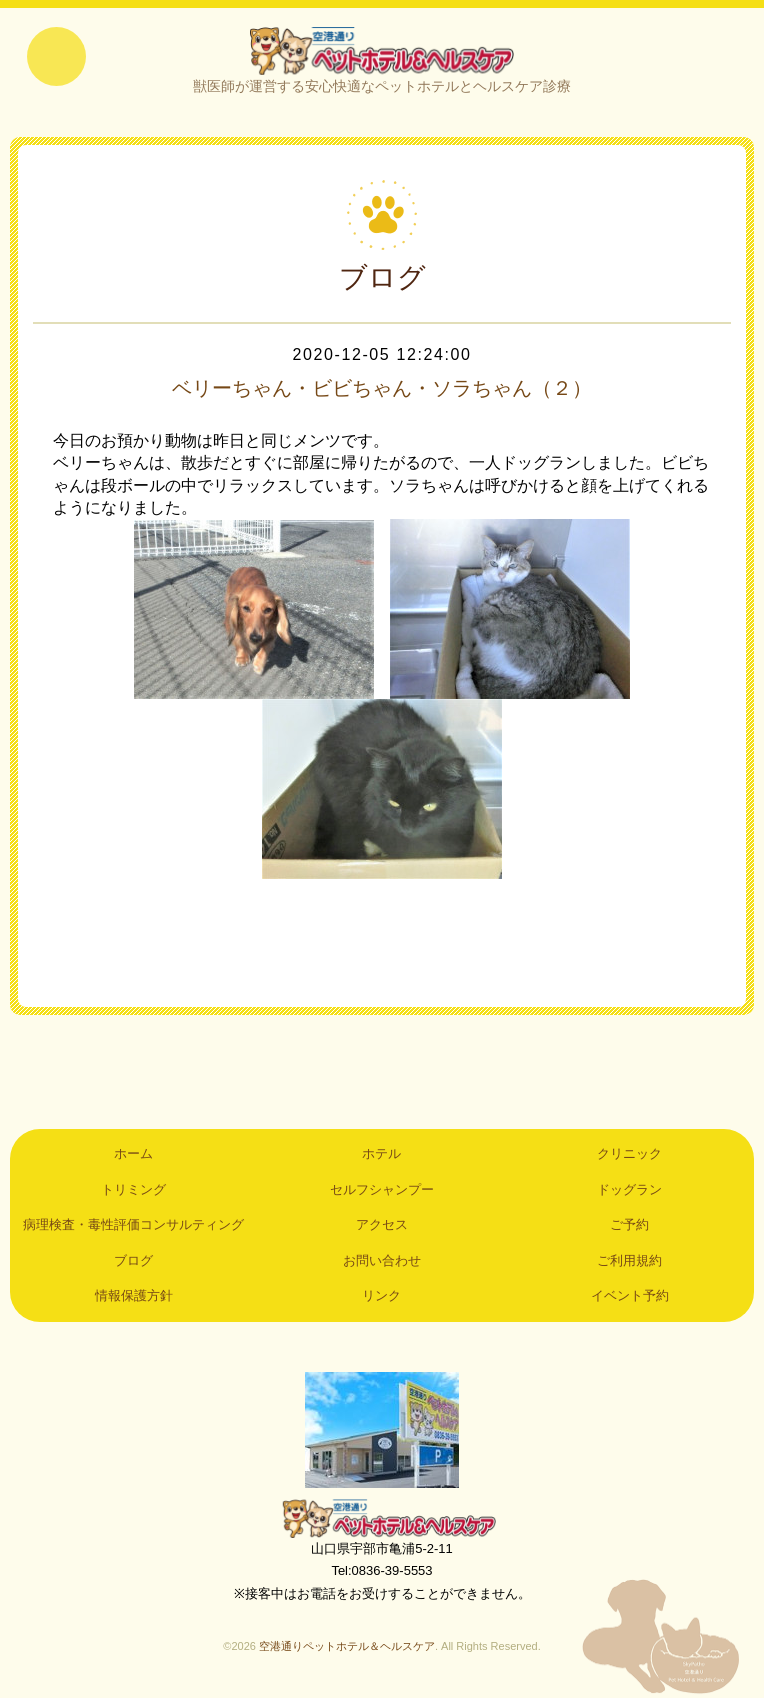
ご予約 (629, 1225)
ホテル (381, 1154)
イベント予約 (630, 1295)
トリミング (133, 1189)
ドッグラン (629, 1189)
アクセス (382, 1225)
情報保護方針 (134, 1295)
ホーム (133, 1154)
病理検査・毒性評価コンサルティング (133, 1225)
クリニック (629, 1154)
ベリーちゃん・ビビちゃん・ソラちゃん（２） (382, 388)
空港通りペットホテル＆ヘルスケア (382, 1518)
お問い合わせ (382, 1260)
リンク (381, 1295)
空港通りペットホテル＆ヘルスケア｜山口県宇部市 (382, 50)
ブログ (133, 1260)
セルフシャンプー (382, 1189)
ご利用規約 (629, 1260)
